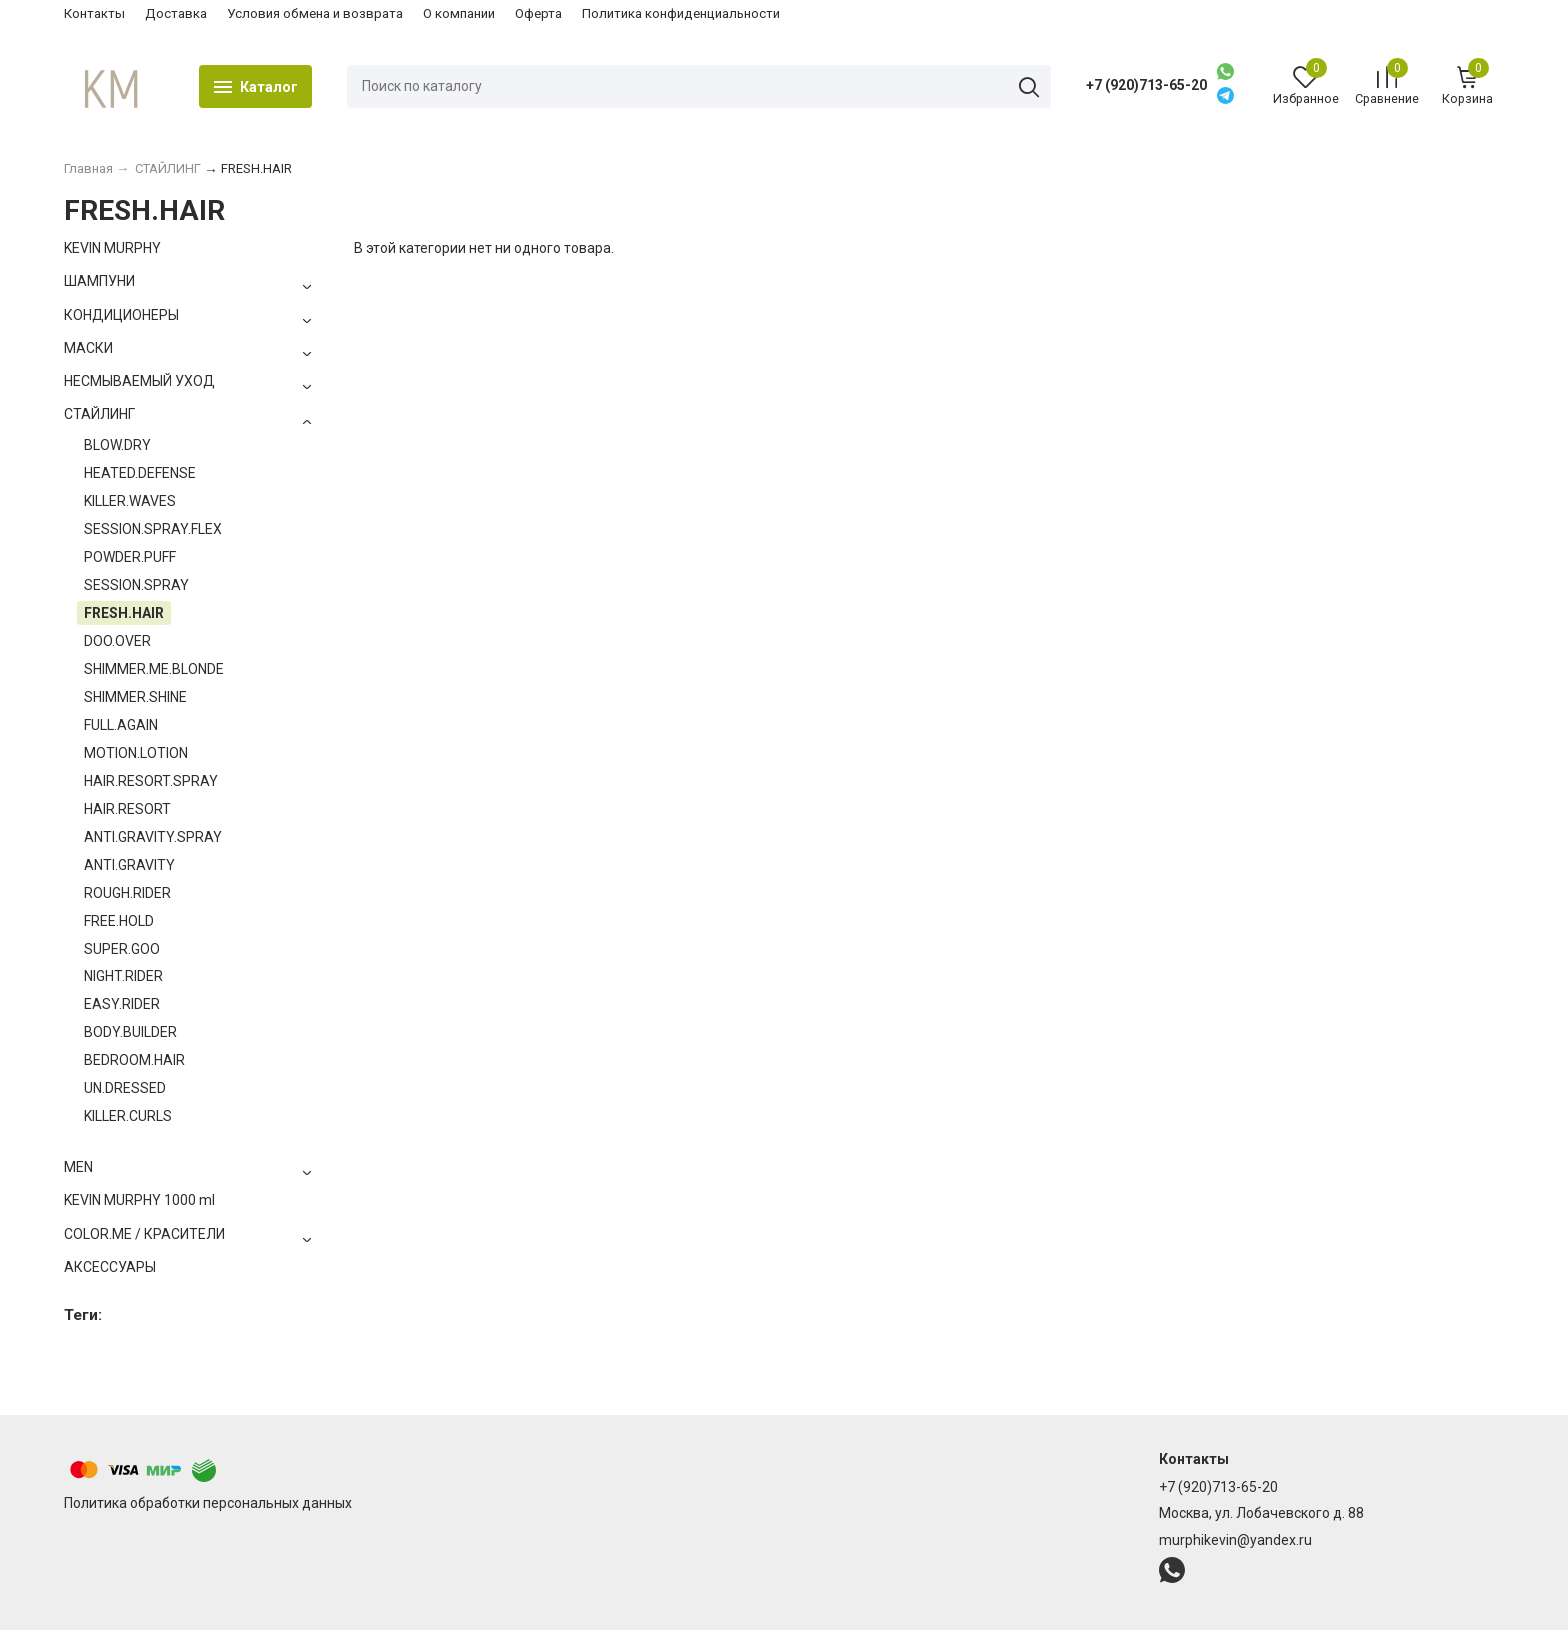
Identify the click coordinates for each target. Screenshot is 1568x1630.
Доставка (176, 13)
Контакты (94, 13)
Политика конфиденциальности (681, 13)
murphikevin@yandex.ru (1235, 1540)
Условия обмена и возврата (315, 13)
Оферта (538, 13)
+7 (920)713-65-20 (1146, 85)
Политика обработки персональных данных (208, 1503)
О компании (459, 13)
